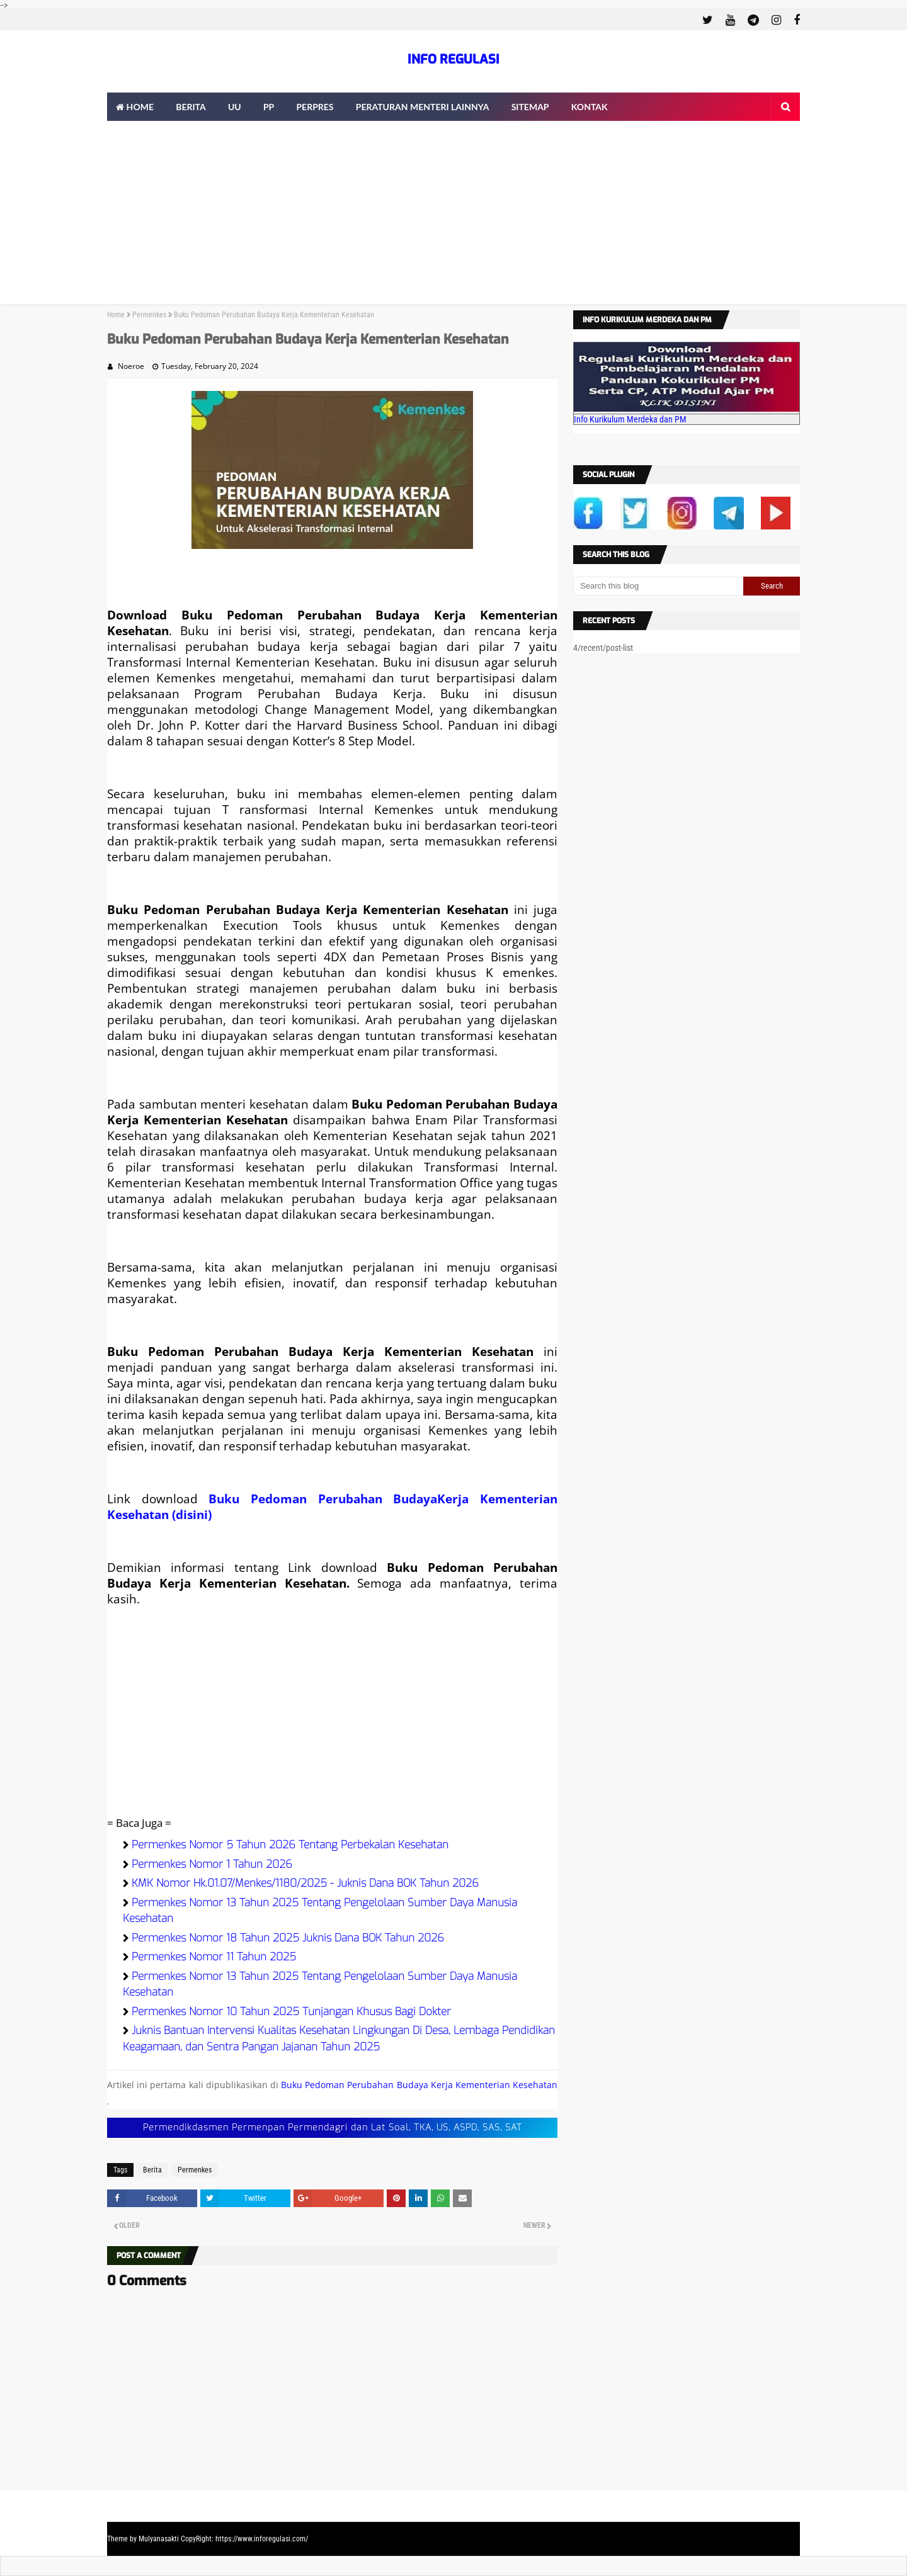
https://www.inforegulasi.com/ (261, 2538)
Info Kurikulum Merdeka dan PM (630, 419)
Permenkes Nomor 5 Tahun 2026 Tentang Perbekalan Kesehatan (290, 1845)
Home (116, 314)
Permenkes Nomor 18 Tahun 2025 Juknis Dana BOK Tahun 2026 (288, 1938)
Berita (152, 2170)
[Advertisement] (453, 216)
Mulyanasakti (159, 2538)
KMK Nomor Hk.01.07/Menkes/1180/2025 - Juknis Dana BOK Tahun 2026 (305, 1883)
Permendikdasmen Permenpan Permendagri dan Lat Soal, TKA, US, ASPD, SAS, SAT (332, 2127)
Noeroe (131, 366)
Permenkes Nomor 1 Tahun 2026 (212, 1864)
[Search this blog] (658, 586)
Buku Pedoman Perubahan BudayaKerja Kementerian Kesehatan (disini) (332, 1506)
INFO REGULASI (453, 59)
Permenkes (149, 314)
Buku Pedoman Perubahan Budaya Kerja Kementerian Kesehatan (419, 2085)
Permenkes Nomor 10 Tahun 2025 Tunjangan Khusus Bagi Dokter (291, 2011)
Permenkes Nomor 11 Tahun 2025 (214, 1957)
